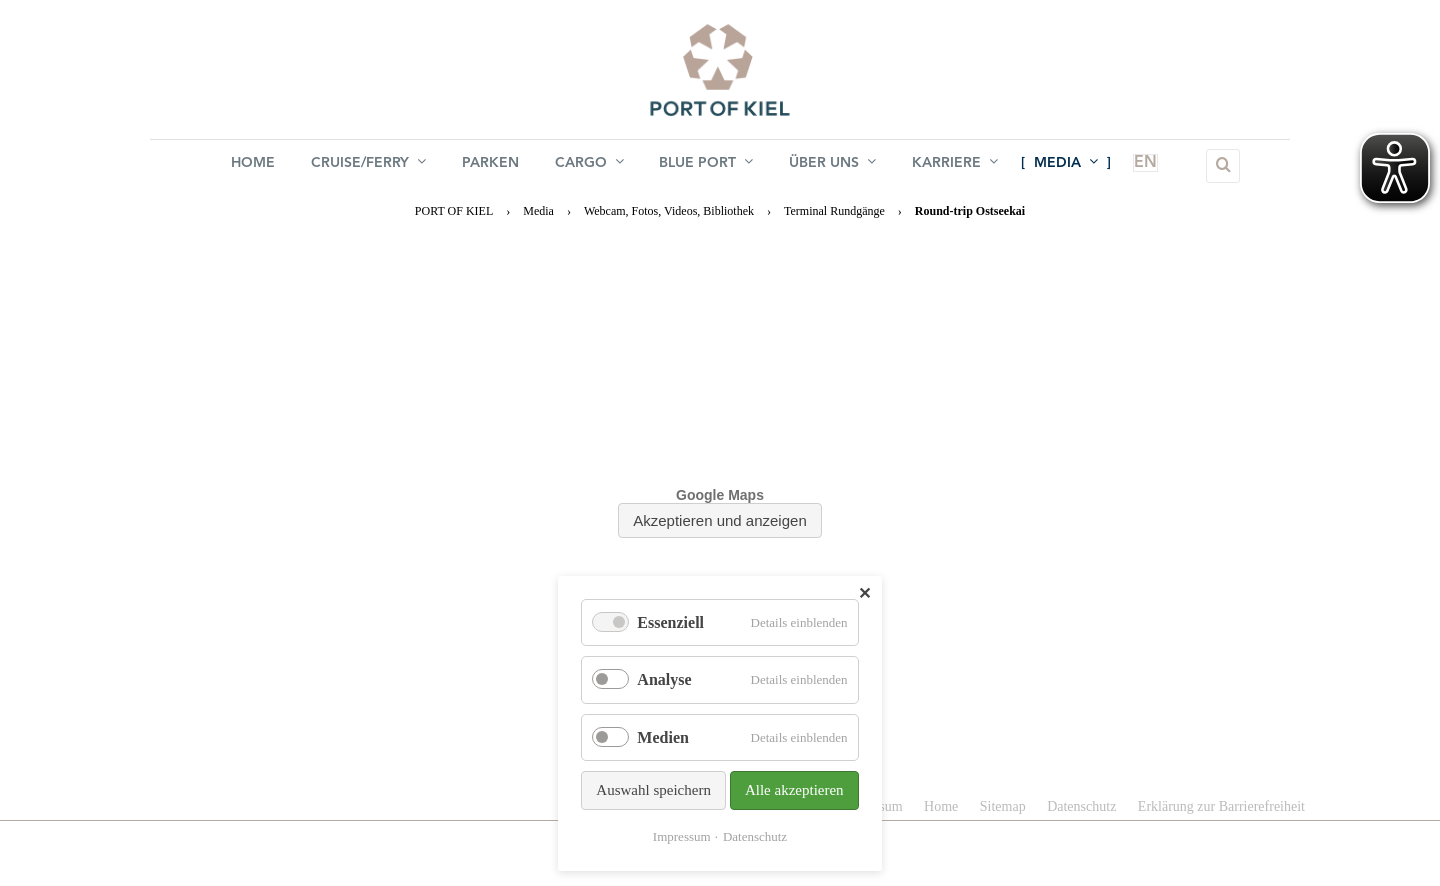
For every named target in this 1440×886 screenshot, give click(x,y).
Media (538, 211)
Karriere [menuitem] (956, 165)
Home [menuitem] (253, 166)
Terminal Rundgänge (834, 211)
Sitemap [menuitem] (1003, 806)
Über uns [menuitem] (833, 165)
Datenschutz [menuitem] (1081, 806)
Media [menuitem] (1067, 165)
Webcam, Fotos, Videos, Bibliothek (669, 211)
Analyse (664, 679)
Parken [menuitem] (490, 166)
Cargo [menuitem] (589, 165)
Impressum (682, 836)
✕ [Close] (864, 593)
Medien (663, 737)
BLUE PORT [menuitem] (707, 165)
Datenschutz (755, 836)
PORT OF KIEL (454, 211)
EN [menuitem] (1133, 166)
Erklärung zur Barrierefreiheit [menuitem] (1221, 806)
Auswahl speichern (653, 790)
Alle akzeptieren (794, 790)
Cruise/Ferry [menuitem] (368, 165)
